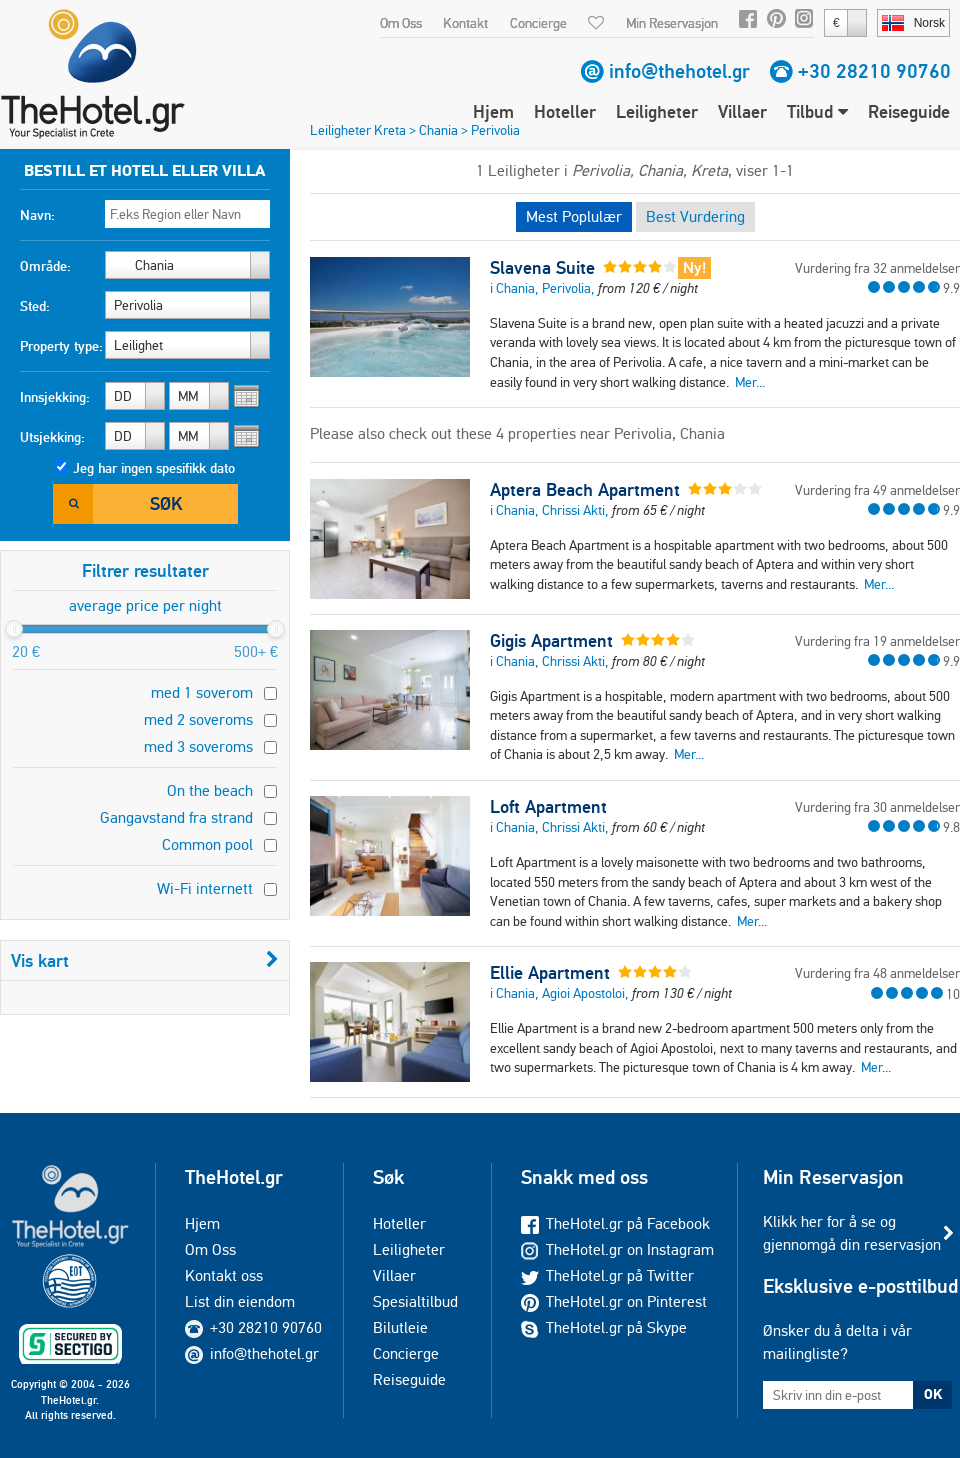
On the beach (210, 790)
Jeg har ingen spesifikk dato (154, 468)
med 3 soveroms (198, 746)
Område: (45, 266)
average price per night (145, 605)
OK (933, 1394)
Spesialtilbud (415, 1301)
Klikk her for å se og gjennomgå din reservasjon (852, 1232)
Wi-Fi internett (205, 888)
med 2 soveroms (198, 719)
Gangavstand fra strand (176, 817)
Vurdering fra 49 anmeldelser (877, 490)
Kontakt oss (224, 1275)
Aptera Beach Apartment (585, 490)
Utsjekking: (52, 437)
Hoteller (565, 111)
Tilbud (817, 111)
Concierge (538, 23)
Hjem (493, 111)
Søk (166, 503)
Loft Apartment (548, 807)
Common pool (207, 844)
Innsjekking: (55, 397)
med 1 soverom (202, 692)
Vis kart (145, 960)
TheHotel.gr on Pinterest (614, 1301)
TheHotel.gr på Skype (604, 1327)
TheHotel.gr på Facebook (615, 1223)
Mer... (750, 382)
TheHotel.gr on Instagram (617, 1249)
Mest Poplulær (574, 216)
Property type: (61, 346)
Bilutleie (400, 1327)
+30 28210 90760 (874, 71)
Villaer (742, 111)
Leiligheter (657, 111)
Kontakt (465, 23)
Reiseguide (909, 111)
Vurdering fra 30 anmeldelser (877, 807)
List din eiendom (240, 1301)
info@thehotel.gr (679, 71)
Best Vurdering (695, 216)
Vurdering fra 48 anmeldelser (877, 973)
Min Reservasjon (672, 23)
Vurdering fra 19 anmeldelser (877, 641)
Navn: (37, 215)
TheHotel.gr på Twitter (607, 1275)
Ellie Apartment (550, 973)
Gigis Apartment (551, 641)
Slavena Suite (542, 268)
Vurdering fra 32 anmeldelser (877, 268)
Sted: (35, 306)
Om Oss (401, 23)
